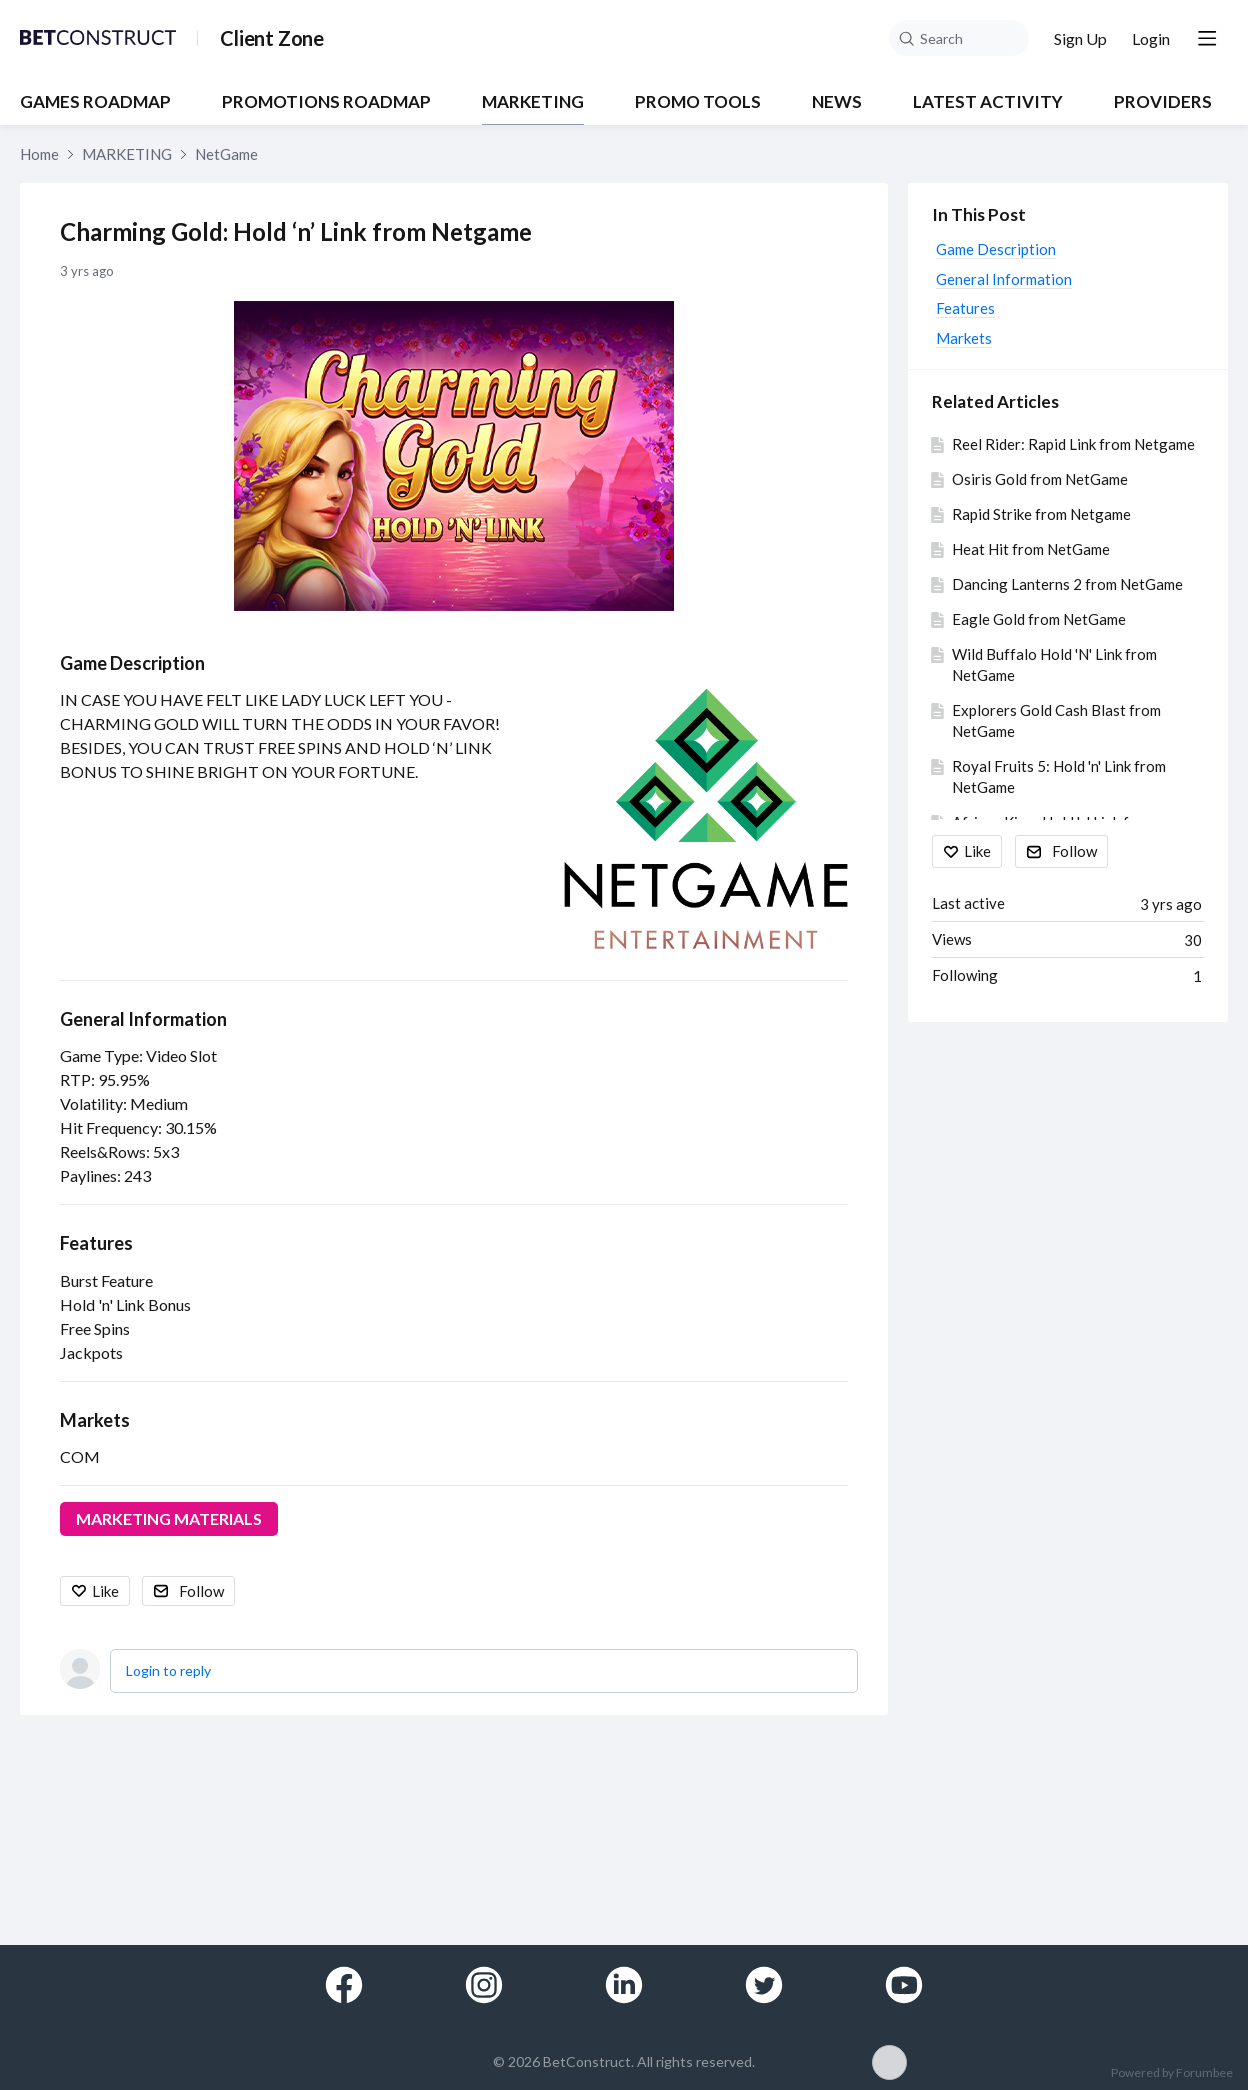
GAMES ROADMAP (95, 102)
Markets (95, 1420)
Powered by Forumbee (1172, 2073)
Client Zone (272, 38)
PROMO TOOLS (698, 102)
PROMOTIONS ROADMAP (326, 102)
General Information (143, 1019)
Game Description (132, 663)
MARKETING (533, 102)
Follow (201, 1591)
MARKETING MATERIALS (169, 1518)
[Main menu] (1207, 38)
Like (105, 1591)
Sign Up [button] (1080, 38)
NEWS (837, 102)
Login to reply (168, 1670)
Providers (1163, 102)
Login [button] (1151, 38)
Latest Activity (988, 102)
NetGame (226, 154)
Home (39, 154)
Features (96, 1243)
